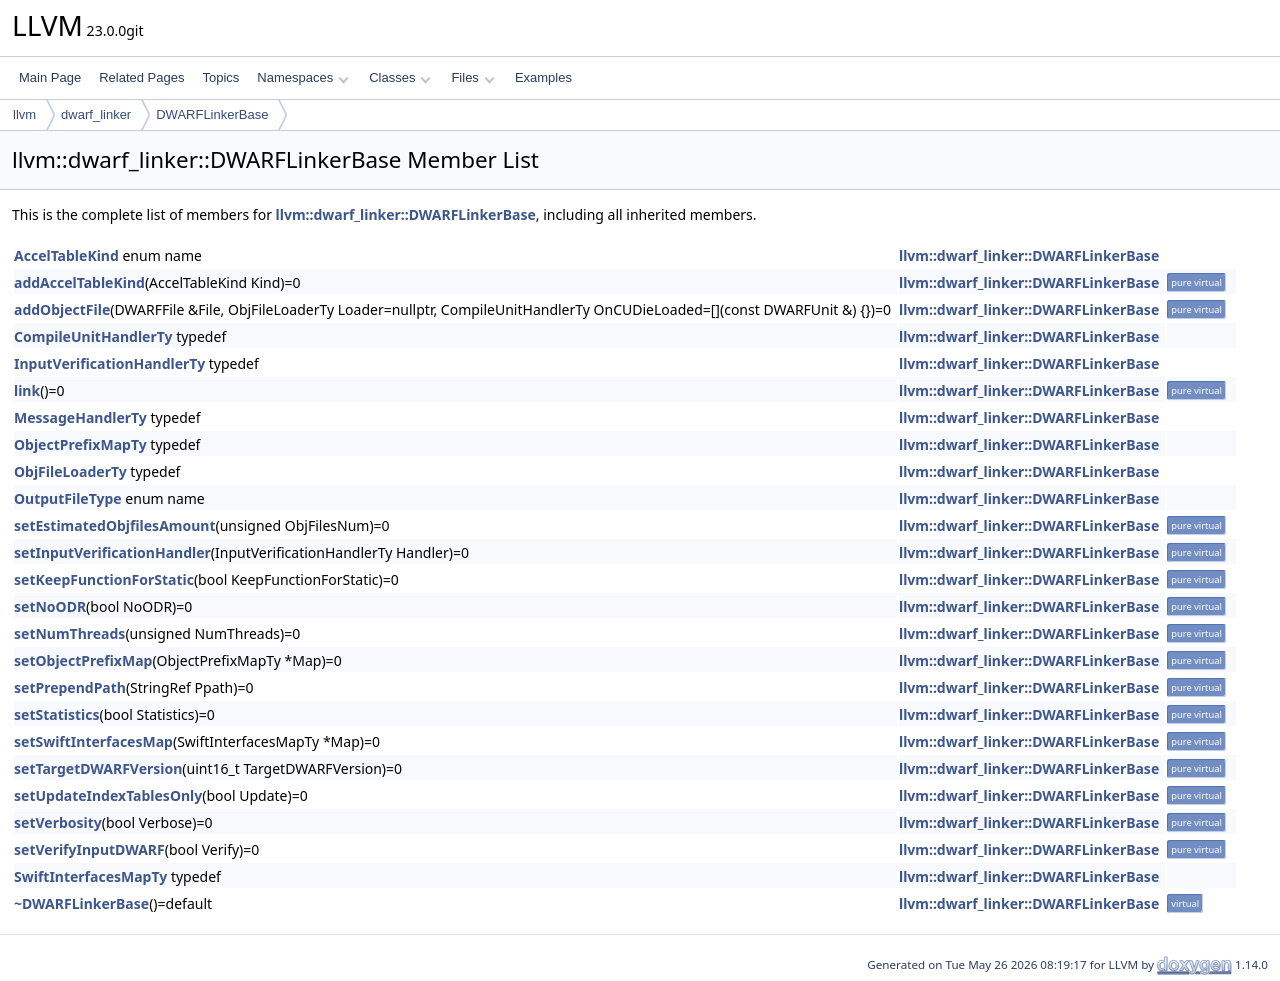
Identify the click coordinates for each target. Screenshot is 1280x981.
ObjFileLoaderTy (70, 471)
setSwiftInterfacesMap (93, 741)
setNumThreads (69, 633)
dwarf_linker (96, 114)
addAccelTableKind (79, 282)
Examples (543, 77)
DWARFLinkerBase (212, 114)
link (27, 390)
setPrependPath (70, 687)
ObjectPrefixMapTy (80, 444)
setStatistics (56, 714)
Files (472, 77)
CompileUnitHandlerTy (93, 336)
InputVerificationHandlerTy (109, 363)
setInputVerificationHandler (112, 552)
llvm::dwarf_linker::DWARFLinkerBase (406, 214)
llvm (24, 114)
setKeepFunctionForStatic (104, 579)
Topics (220, 77)
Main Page (50, 77)
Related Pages (141, 77)
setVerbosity (58, 822)
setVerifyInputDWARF (89, 849)
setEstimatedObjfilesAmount (115, 525)
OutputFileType (68, 498)
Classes (400, 77)
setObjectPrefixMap (83, 660)
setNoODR (50, 606)
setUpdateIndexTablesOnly (108, 795)
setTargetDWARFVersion (98, 768)
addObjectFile (62, 309)
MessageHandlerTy (80, 417)
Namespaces (302, 77)
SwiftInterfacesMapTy (90, 876)
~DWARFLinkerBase (81, 903)
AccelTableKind (66, 255)
